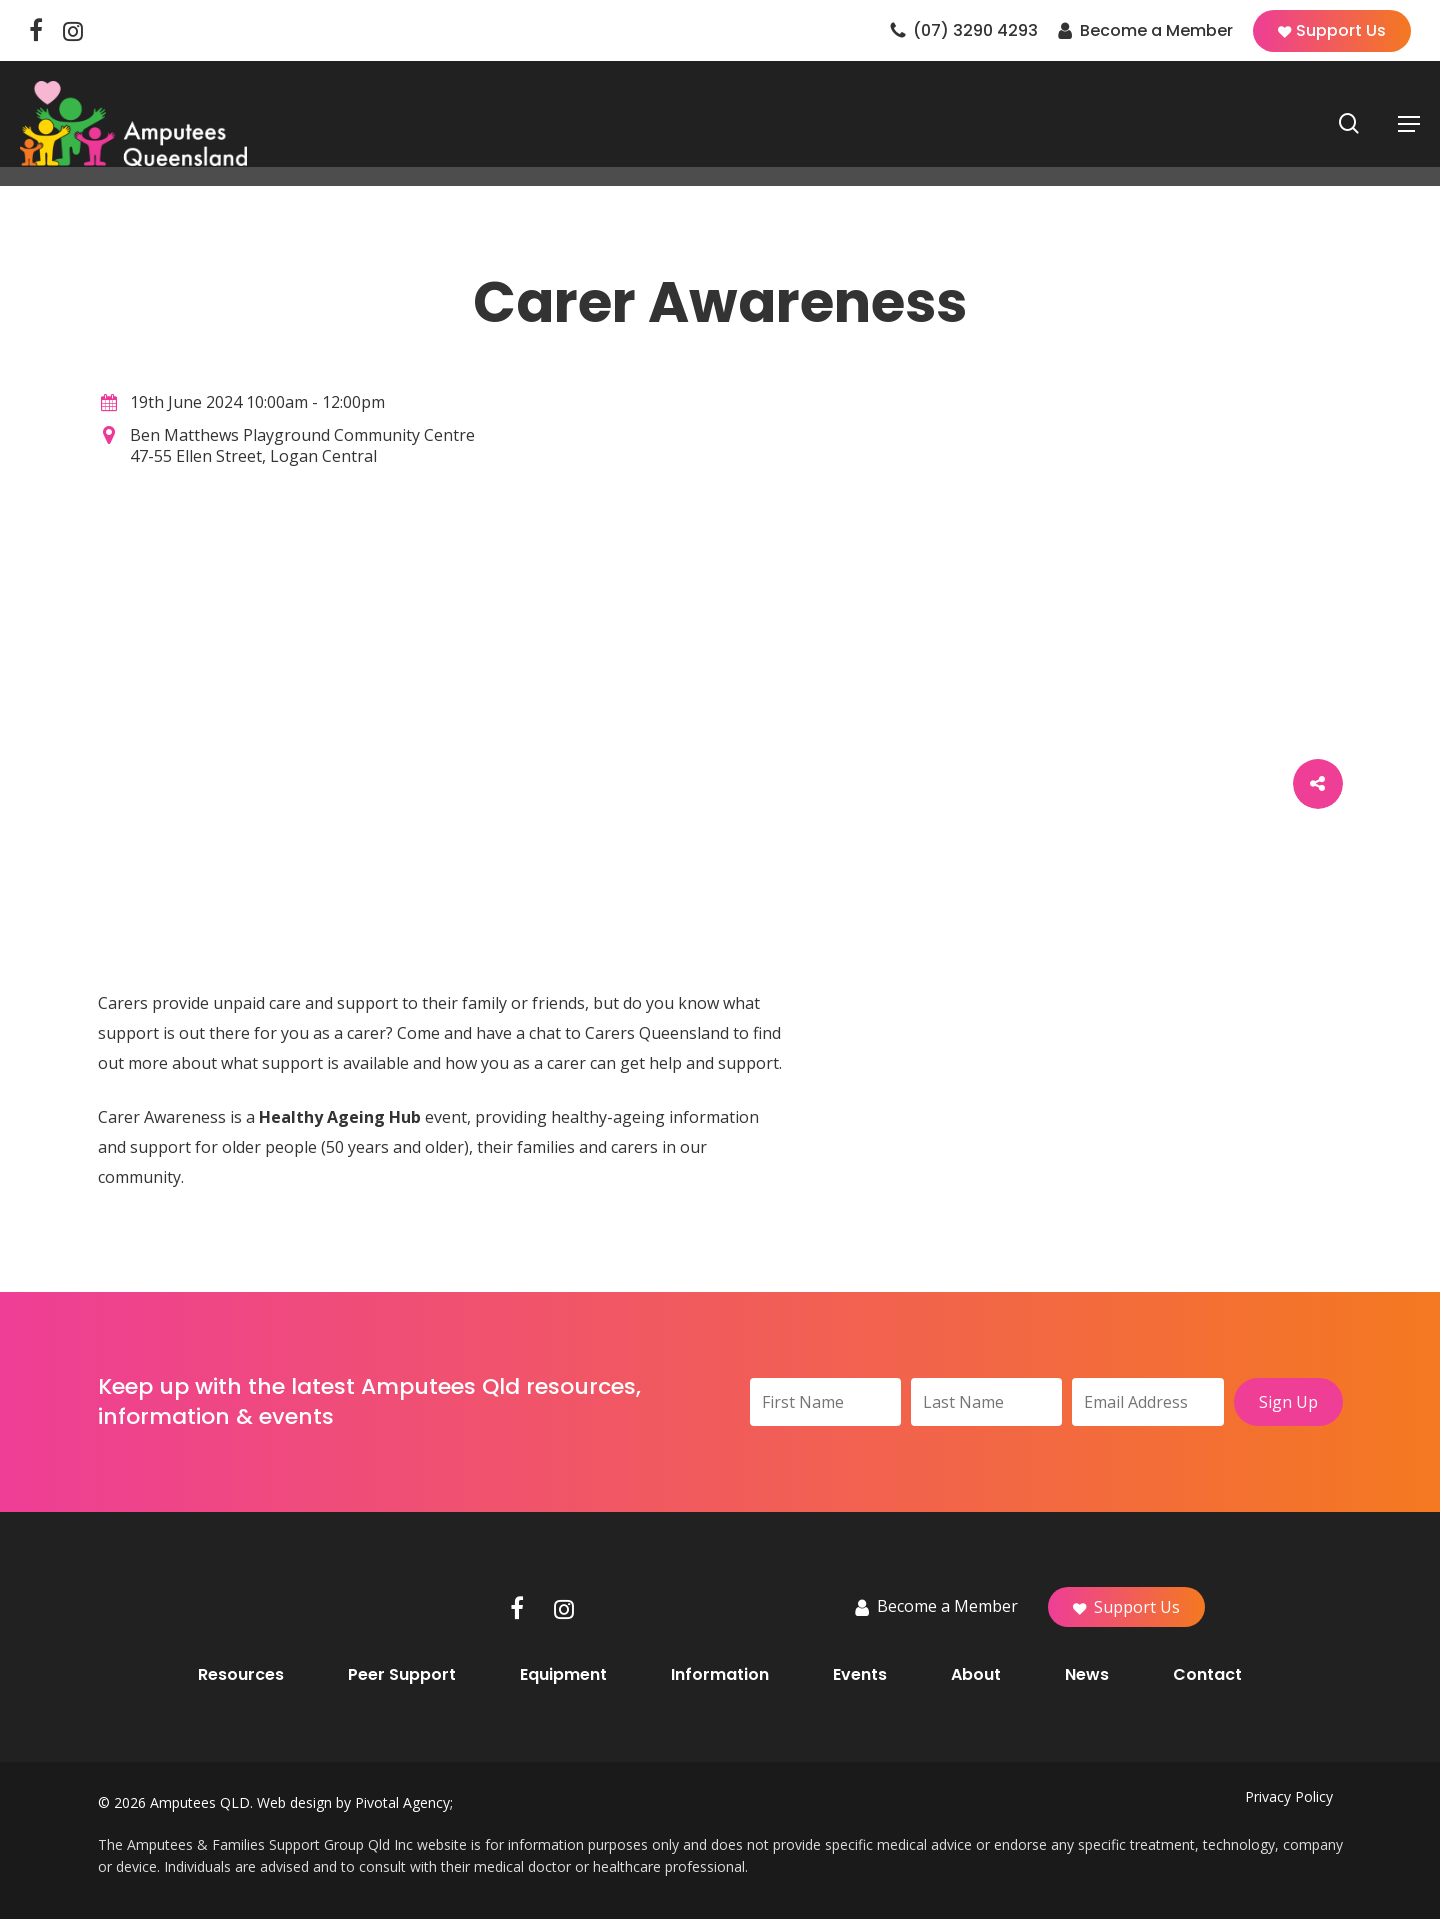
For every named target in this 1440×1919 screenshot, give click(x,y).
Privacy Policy (1289, 1796)
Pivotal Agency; (404, 1802)
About (976, 1675)
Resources (241, 1675)
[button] (1409, 124)
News (1087, 1675)
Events (860, 1675)
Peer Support (402, 1675)
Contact (1207, 1675)
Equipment (563, 1675)
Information (720, 1675)
